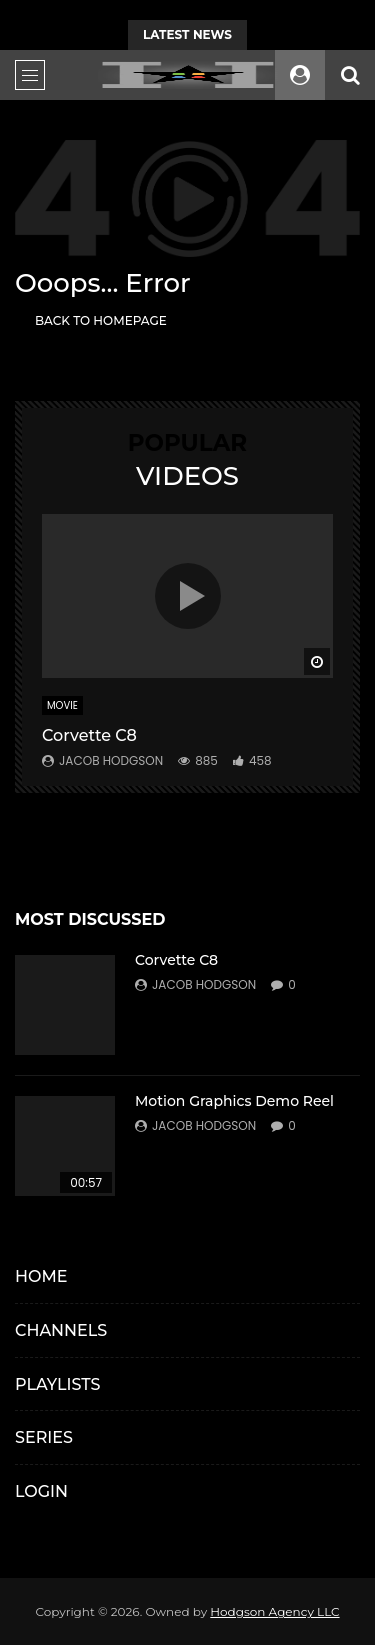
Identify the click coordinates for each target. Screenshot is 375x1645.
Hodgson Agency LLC (274, 1611)
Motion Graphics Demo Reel (234, 1101)
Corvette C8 (89, 735)
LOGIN (41, 1491)
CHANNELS (61, 1330)
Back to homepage (101, 320)
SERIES (44, 1437)
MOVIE (62, 705)
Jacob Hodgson (111, 760)
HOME (41, 1276)
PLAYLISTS (57, 1384)
